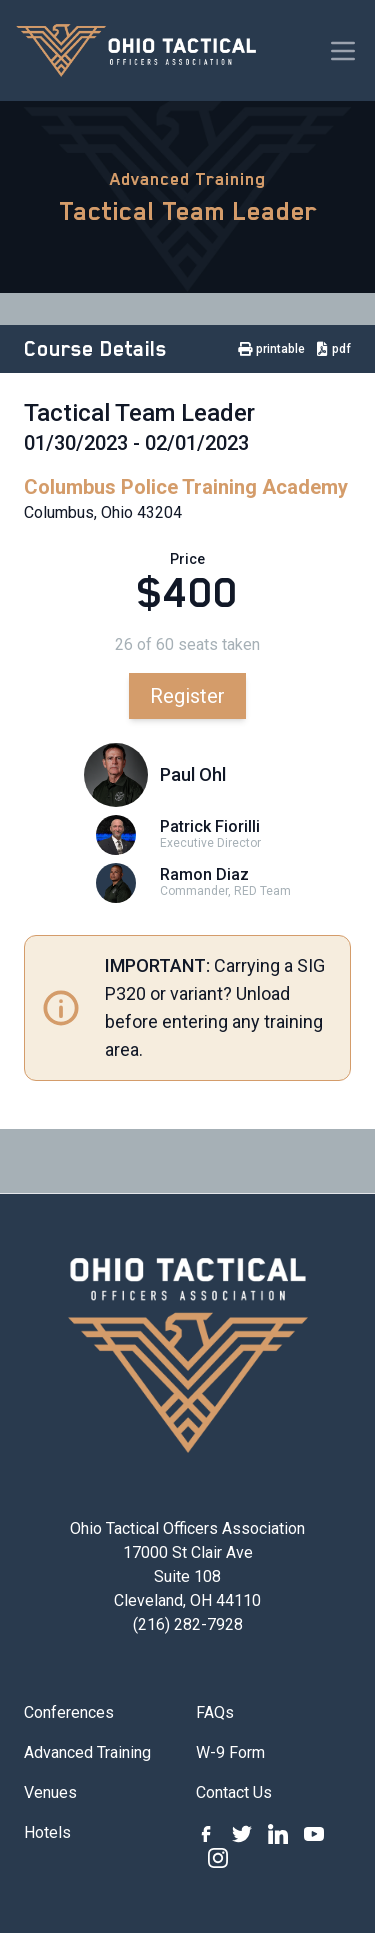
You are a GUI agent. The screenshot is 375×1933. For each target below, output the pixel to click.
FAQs (215, 1712)
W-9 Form (230, 1752)
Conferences (69, 1712)
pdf (334, 349)
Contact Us (234, 1792)
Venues (50, 1792)
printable (271, 349)
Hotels (47, 1832)
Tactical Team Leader (188, 211)
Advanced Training (188, 179)
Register (187, 696)
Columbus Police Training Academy (186, 487)
